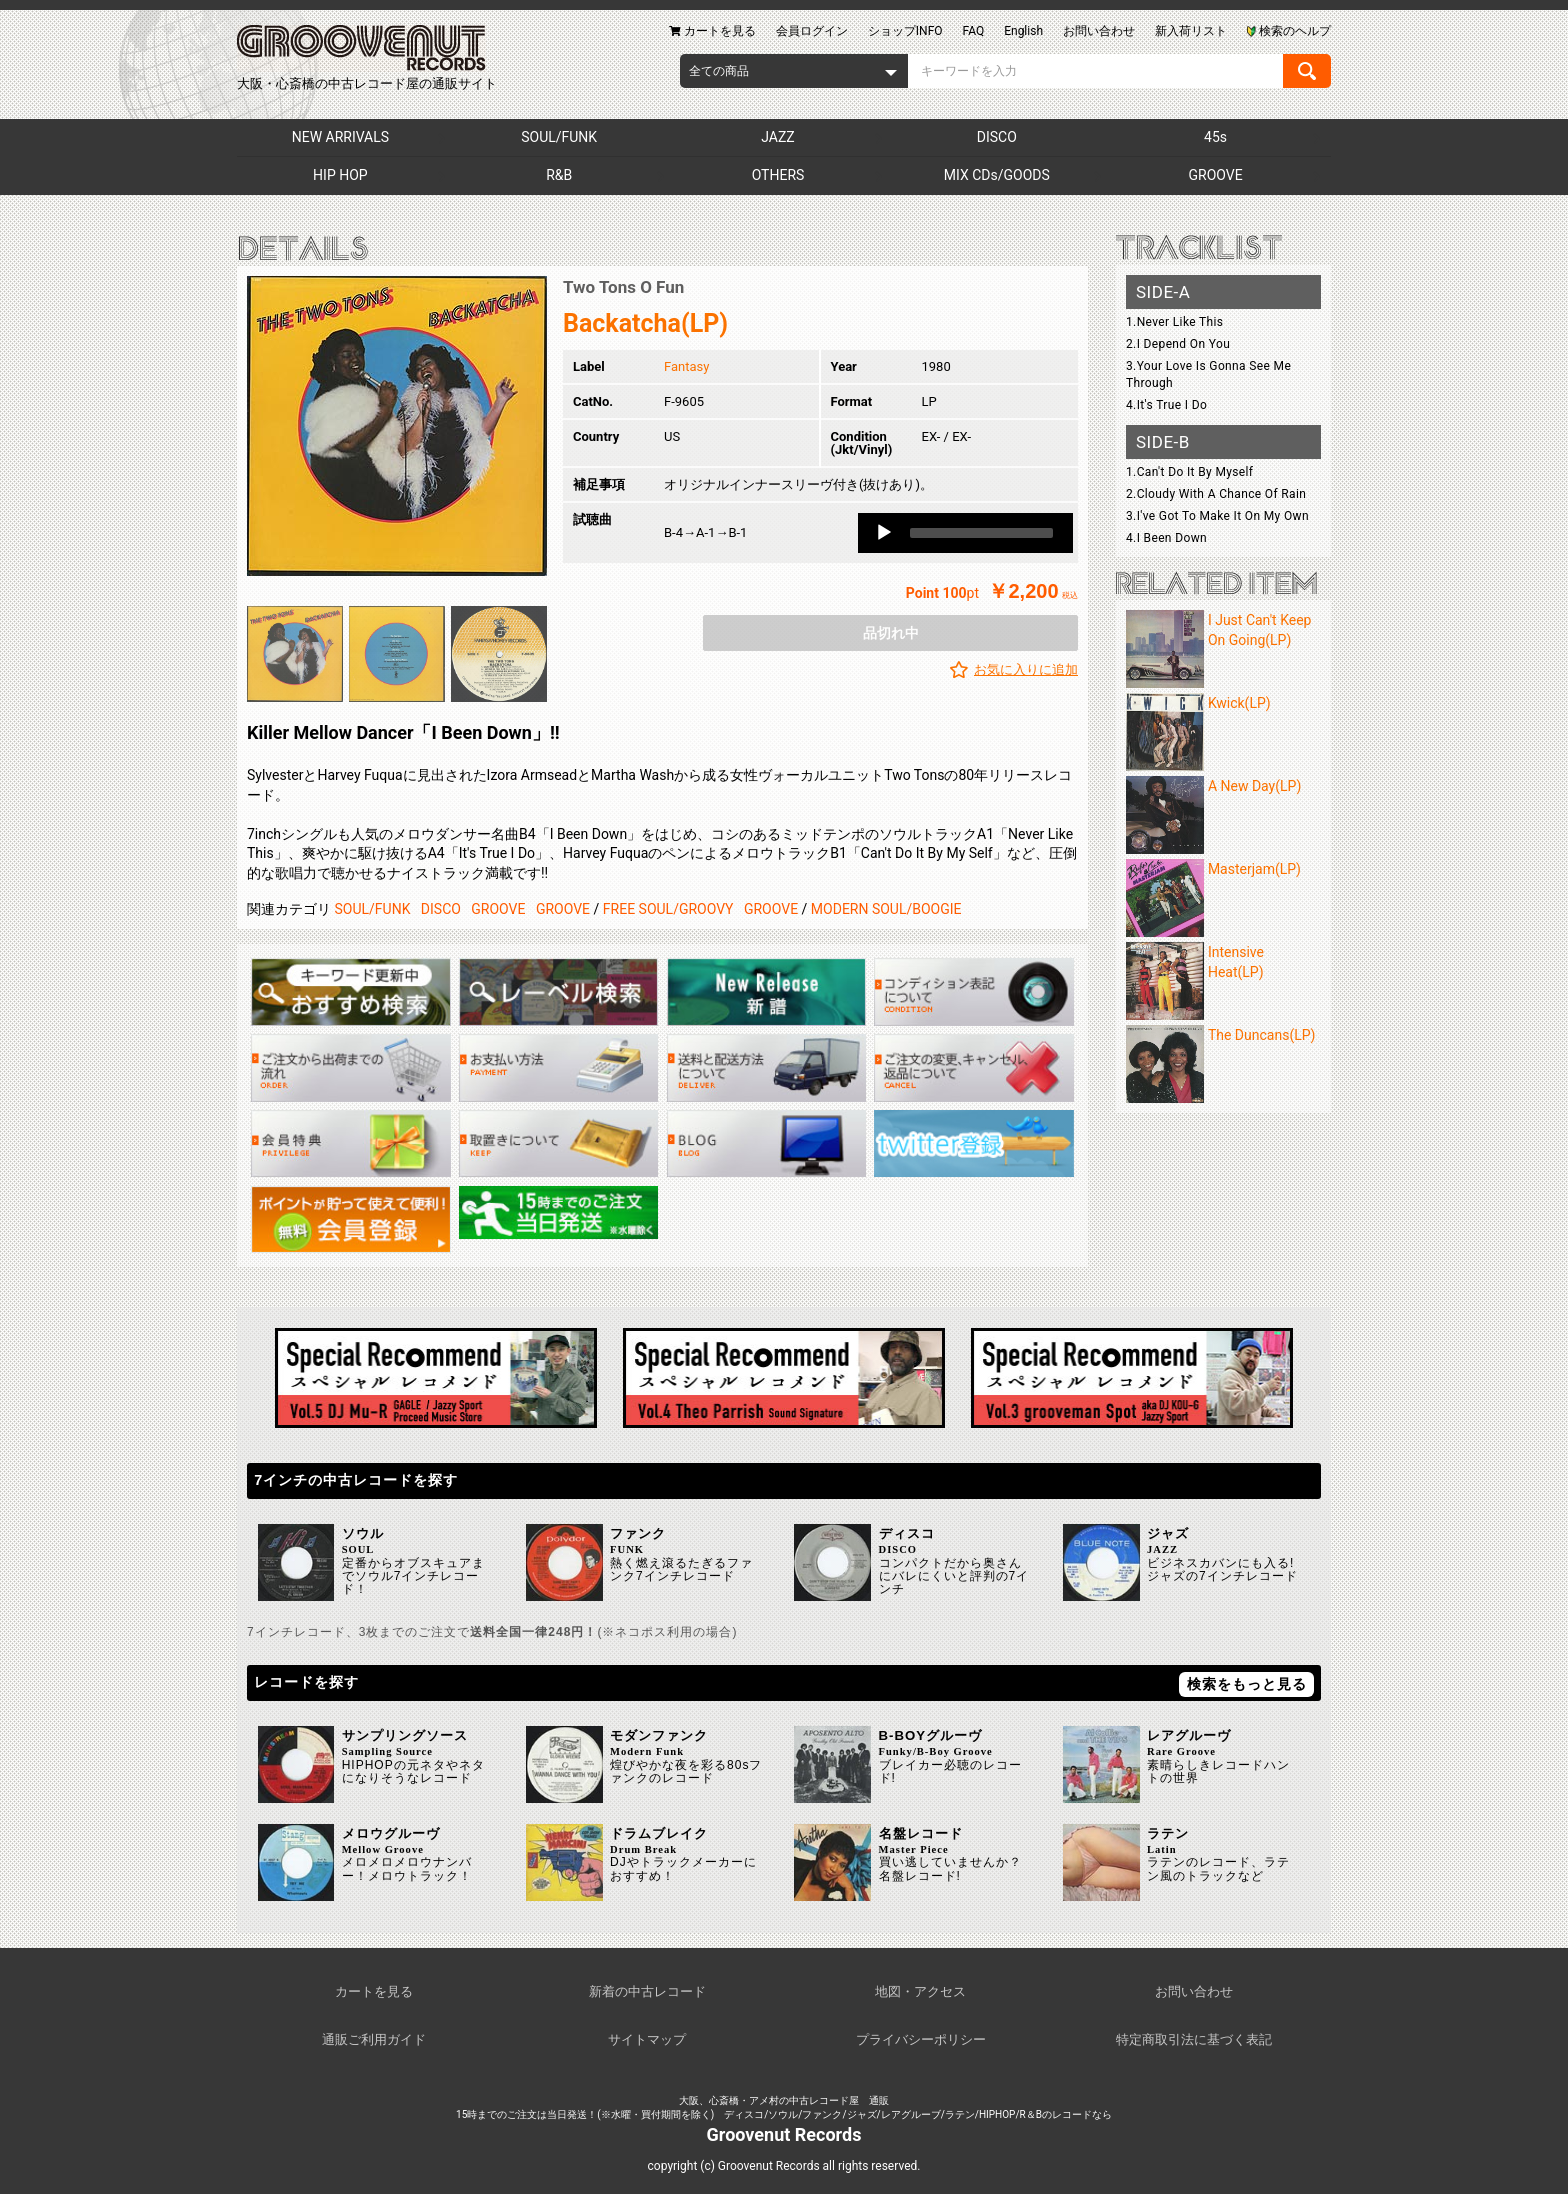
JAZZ (777, 137)
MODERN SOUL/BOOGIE (886, 909)
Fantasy (686, 366)
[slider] (981, 533)
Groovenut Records (784, 2134)
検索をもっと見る (1247, 1684)
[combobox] (794, 71)
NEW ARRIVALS (340, 137)
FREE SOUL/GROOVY (668, 909)
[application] (965, 533)
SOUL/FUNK (559, 137)
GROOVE (1216, 175)
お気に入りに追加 (1026, 669)
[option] (397, 426)
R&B (559, 175)
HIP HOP (340, 175)
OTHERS (778, 175)
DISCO (997, 137)
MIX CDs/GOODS (997, 175)
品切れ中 (891, 633)
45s (1215, 137)
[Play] (884, 533)
